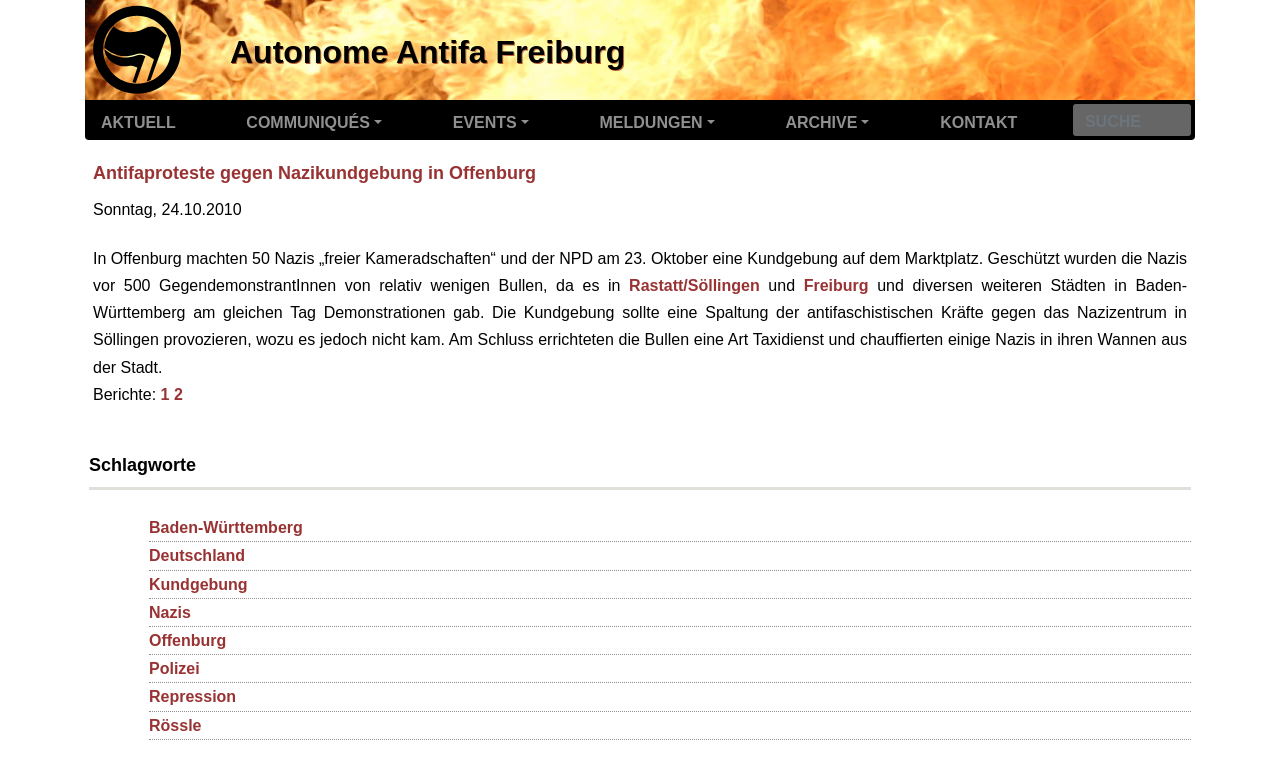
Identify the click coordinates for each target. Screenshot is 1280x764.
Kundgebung (198, 584)
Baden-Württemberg (226, 527)
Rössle (175, 725)
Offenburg (187, 640)
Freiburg (836, 285)
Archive (821, 122)
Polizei (174, 668)
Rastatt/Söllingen (694, 285)
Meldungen (651, 122)
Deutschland (197, 555)
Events (485, 122)
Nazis (170, 612)
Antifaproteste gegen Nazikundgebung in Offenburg (314, 173)
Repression (192, 696)
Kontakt (978, 122)
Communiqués (308, 122)
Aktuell (138, 122)
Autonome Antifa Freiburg (427, 52)
